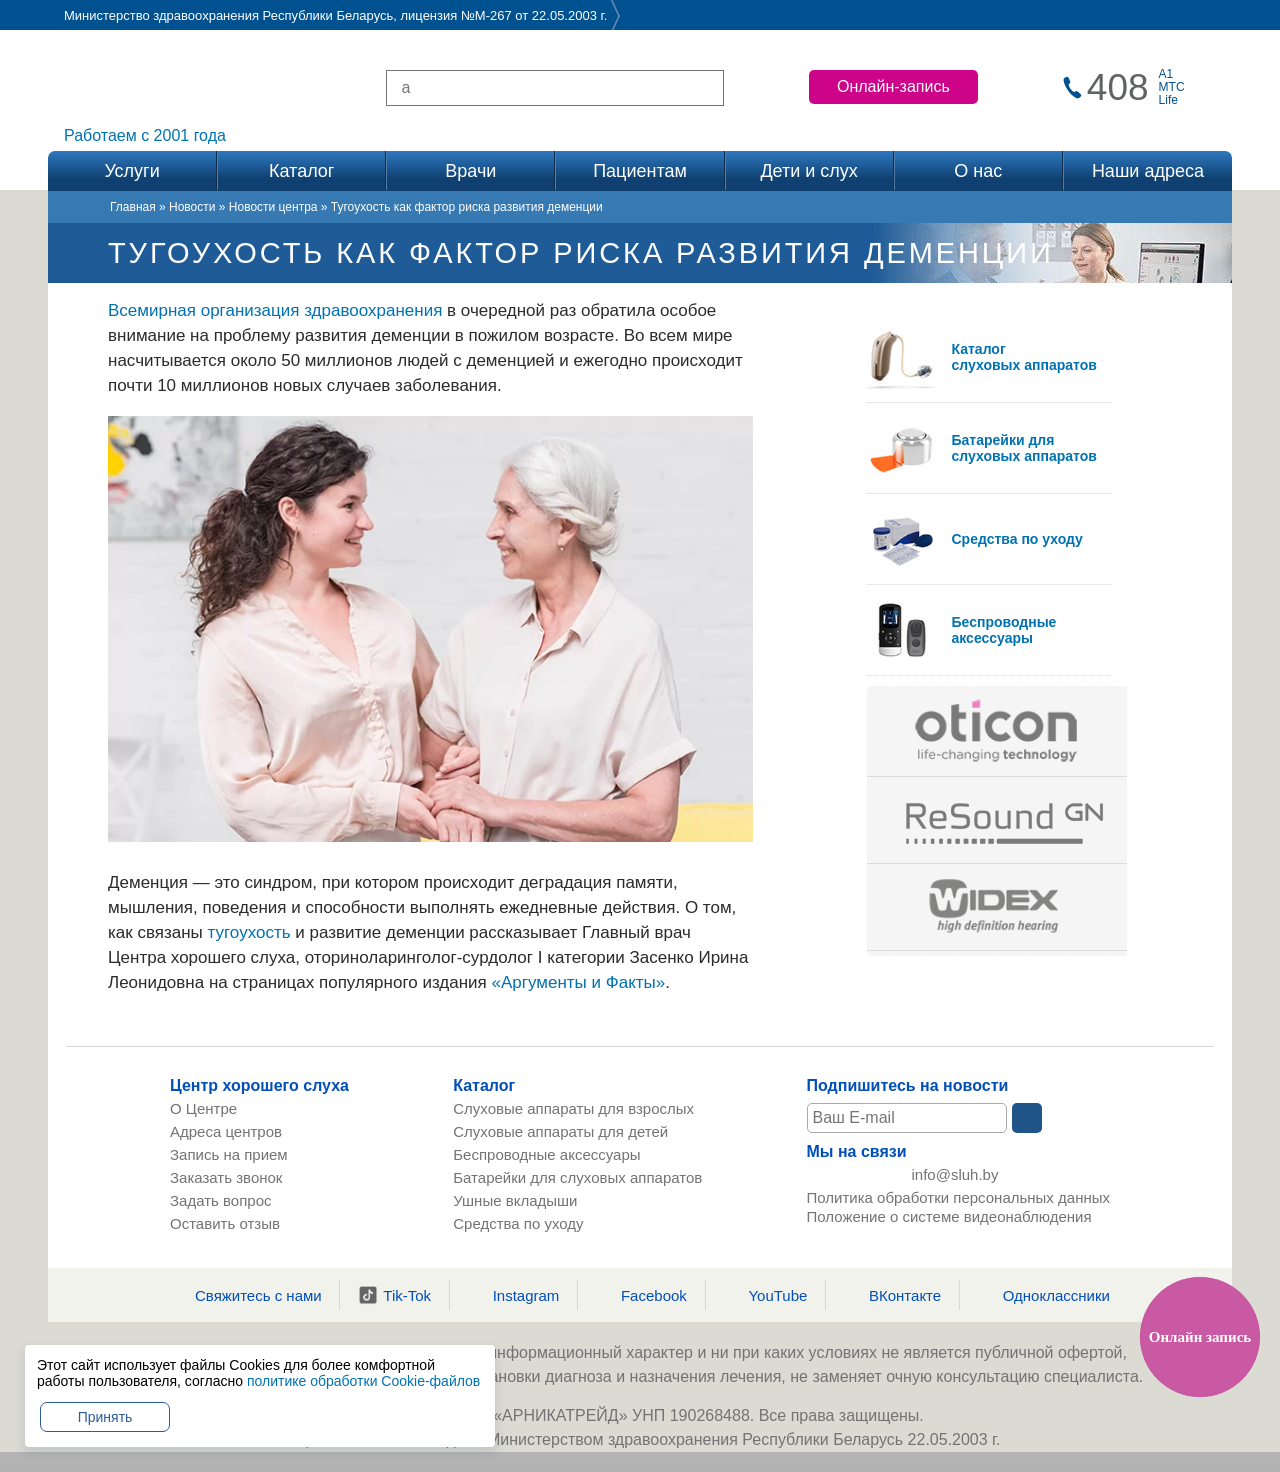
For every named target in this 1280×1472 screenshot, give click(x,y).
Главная (133, 207)
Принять (105, 1417)
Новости (192, 207)
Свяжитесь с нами (246, 1295)
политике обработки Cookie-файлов (363, 1381)
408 (1118, 87)
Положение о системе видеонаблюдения (949, 1219)
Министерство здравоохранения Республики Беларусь (228, 15)
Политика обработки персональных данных (958, 1200)
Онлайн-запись (893, 86)
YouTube (765, 1295)
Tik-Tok (394, 1295)
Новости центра (273, 207)
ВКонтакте (892, 1295)
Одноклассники (1044, 1295)
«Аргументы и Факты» (579, 982)
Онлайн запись (1200, 1337)
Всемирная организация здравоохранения (275, 310)
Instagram (514, 1295)
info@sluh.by (955, 1175)
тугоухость (249, 932)
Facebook (641, 1295)
